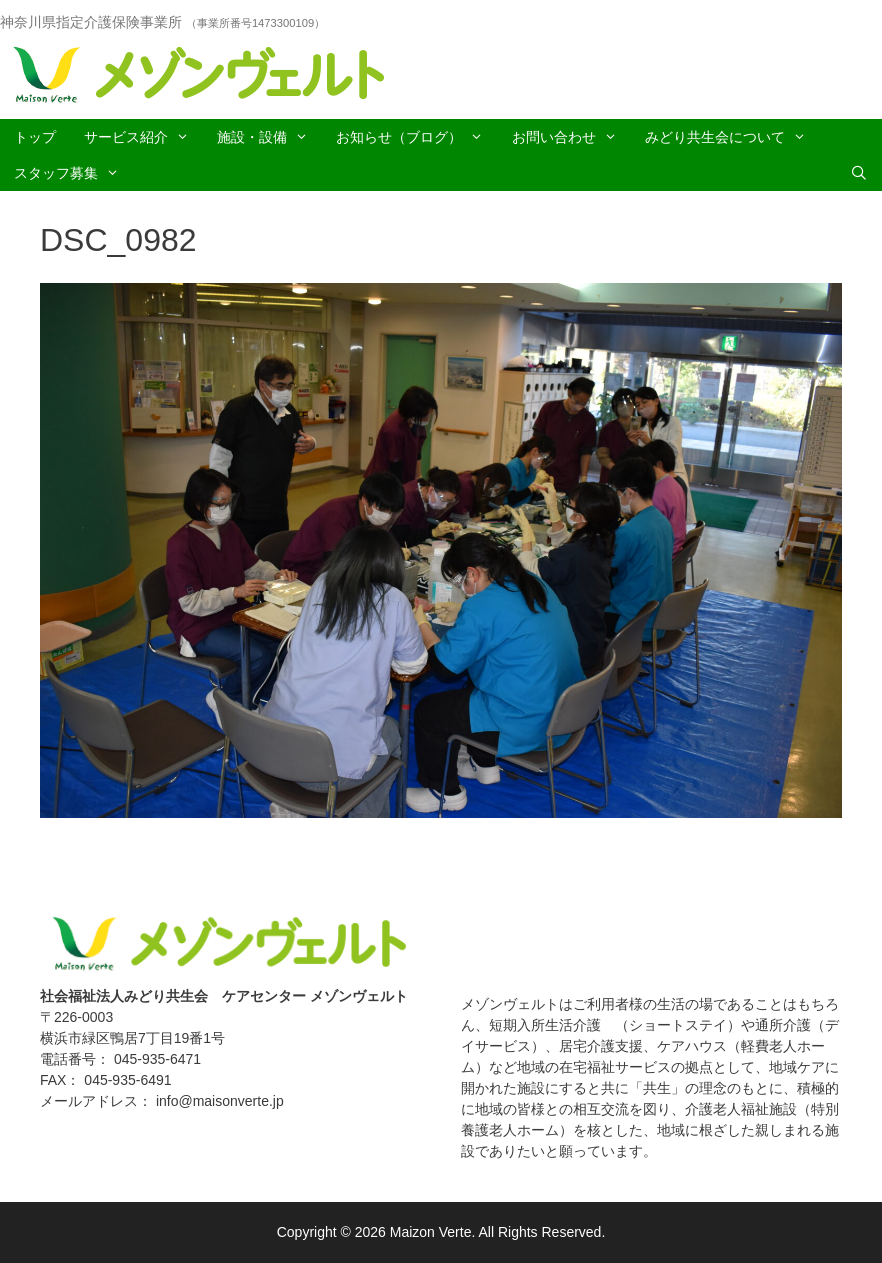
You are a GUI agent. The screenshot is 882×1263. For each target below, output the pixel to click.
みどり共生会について (732, 137)
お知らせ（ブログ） (416, 137)
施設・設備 (269, 137)
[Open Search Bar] (859, 173)
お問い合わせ (571, 137)
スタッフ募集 (73, 173)
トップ (35, 137)
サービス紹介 (143, 137)
